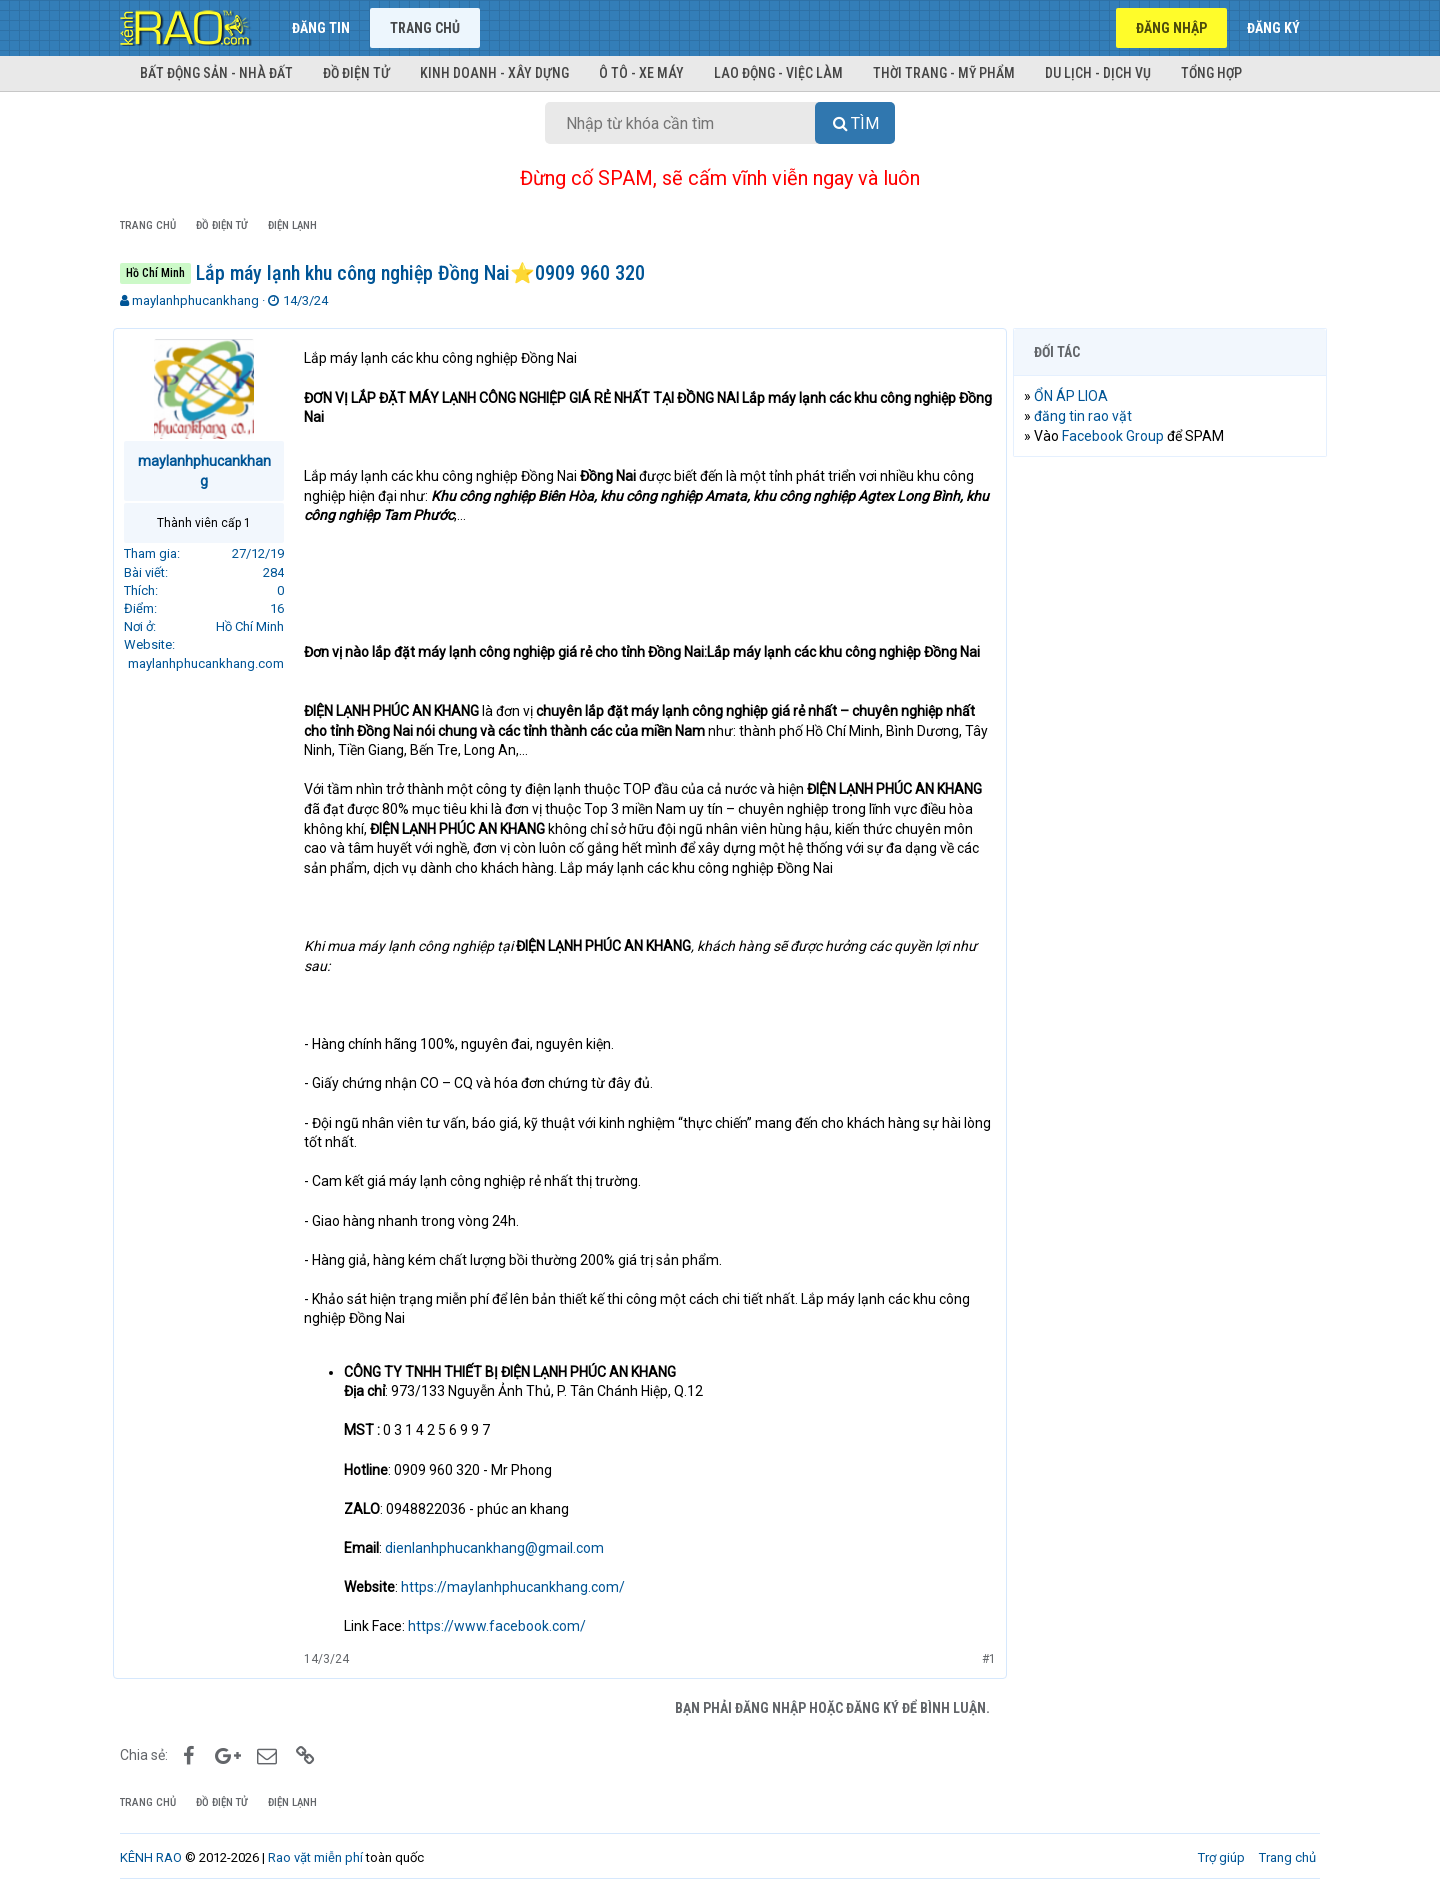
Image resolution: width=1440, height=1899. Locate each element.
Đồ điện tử (356, 73)
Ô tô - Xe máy (641, 73)
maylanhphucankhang (195, 300)
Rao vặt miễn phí (315, 1857)
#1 (982, 1659)
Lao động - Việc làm (778, 73)
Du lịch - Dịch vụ (1098, 73)
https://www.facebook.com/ (504, 1626)
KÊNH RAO (151, 1857)
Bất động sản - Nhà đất (216, 73)
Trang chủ (425, 28)
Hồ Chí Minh (257, 626)
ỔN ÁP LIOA (1078, 396)
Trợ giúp (1221, 1857)
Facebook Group (1120, 436)
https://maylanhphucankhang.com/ (520, 1587)
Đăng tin (321, 28)
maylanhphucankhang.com (213, 663)
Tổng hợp (1211, 73)
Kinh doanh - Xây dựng (494, 73)
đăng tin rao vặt (1090, 416)
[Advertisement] (1170, 777)
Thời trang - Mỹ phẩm (944, 73)
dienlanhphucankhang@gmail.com (501, 1548)
